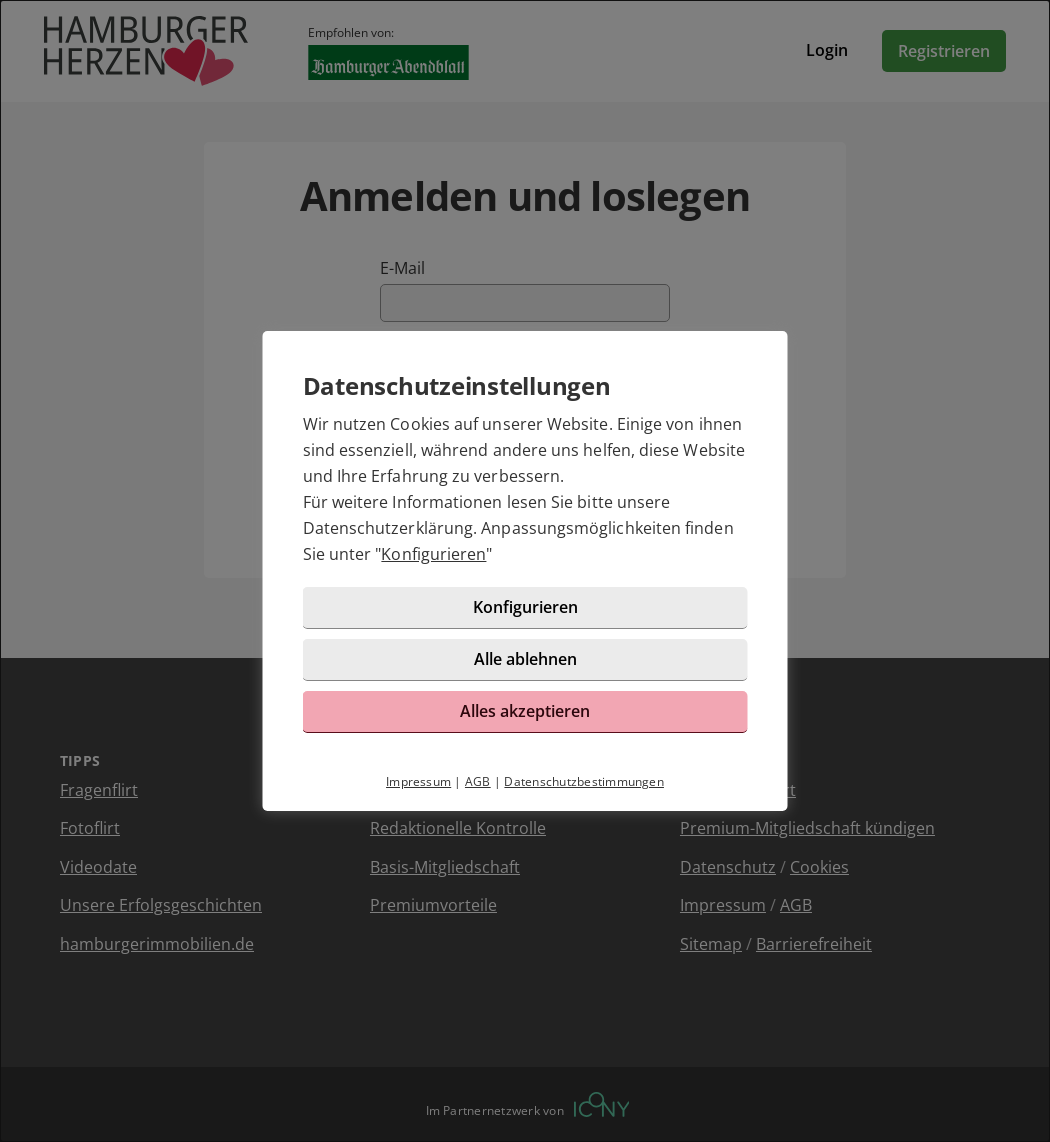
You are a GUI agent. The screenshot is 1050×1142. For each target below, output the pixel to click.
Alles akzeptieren (525, 711)
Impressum (418, 781)
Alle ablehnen (525, 659)
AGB (478, 781)
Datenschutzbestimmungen (584, 781)
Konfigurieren (433, 554)
